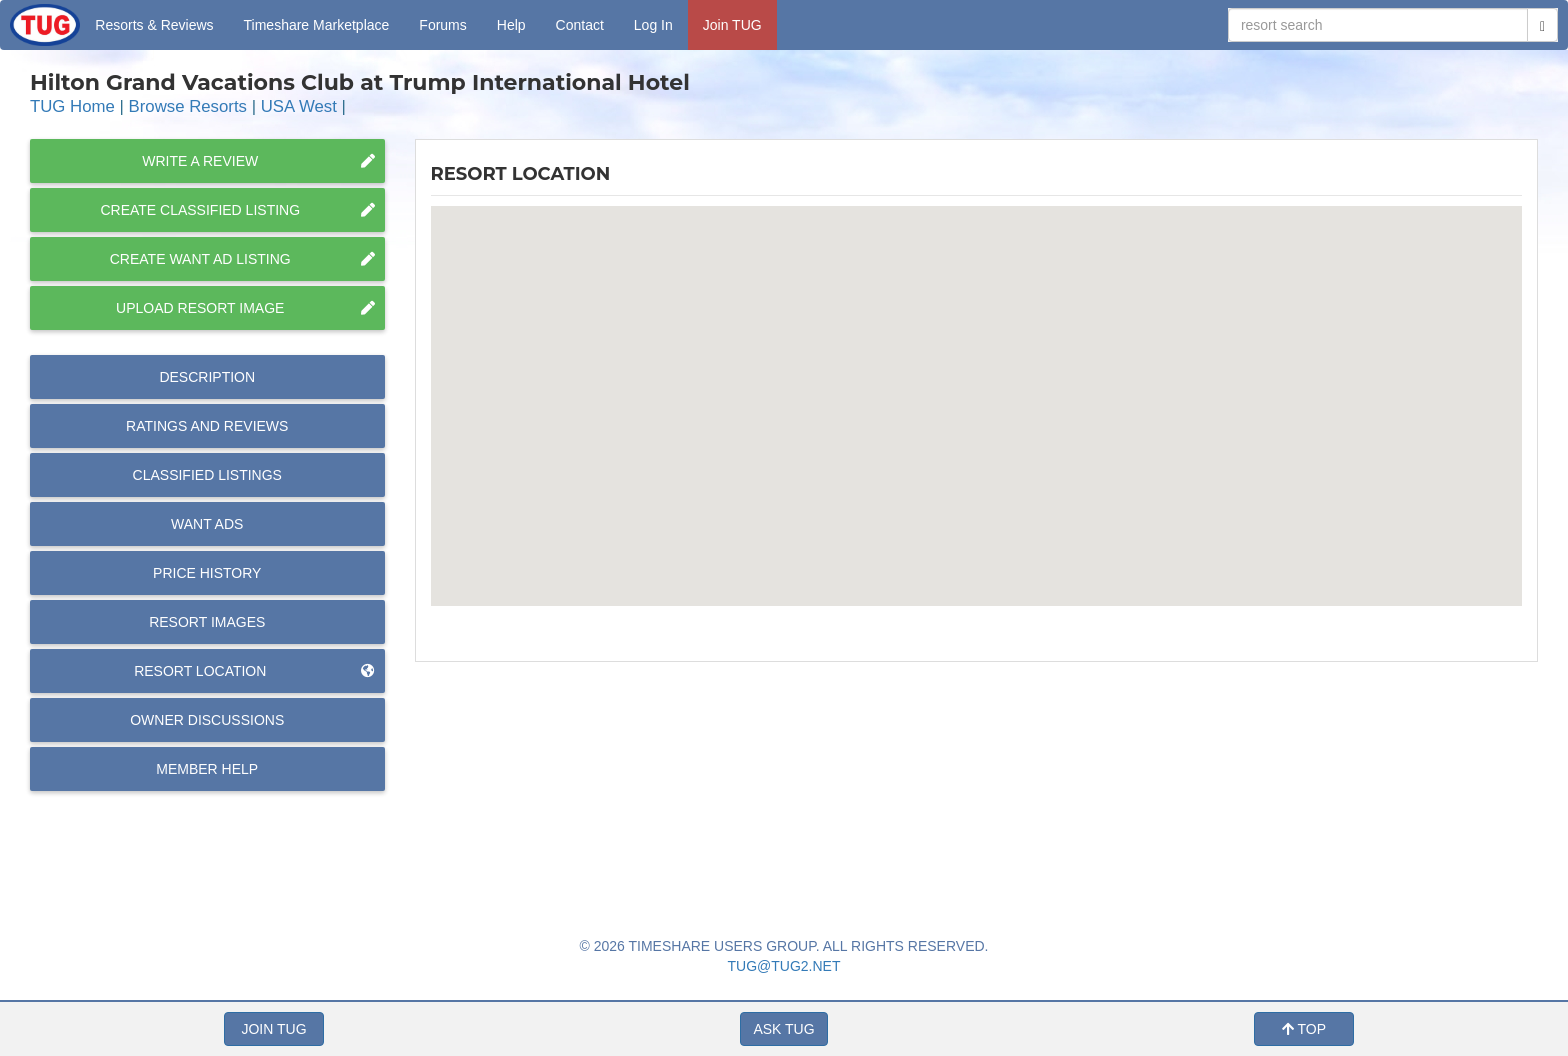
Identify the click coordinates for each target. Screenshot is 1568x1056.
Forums (442, 25)
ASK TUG (783, 1029)
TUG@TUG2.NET (784, 966)
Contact (580, 25)
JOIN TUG (273, 1029)
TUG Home (72, 106)
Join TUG (732, 25)
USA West (299, 106)
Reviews (207, 426)
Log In (653, 25)
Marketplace (317, 25)
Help (511, 25)
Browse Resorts (188, 106)
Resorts (154, 25)
